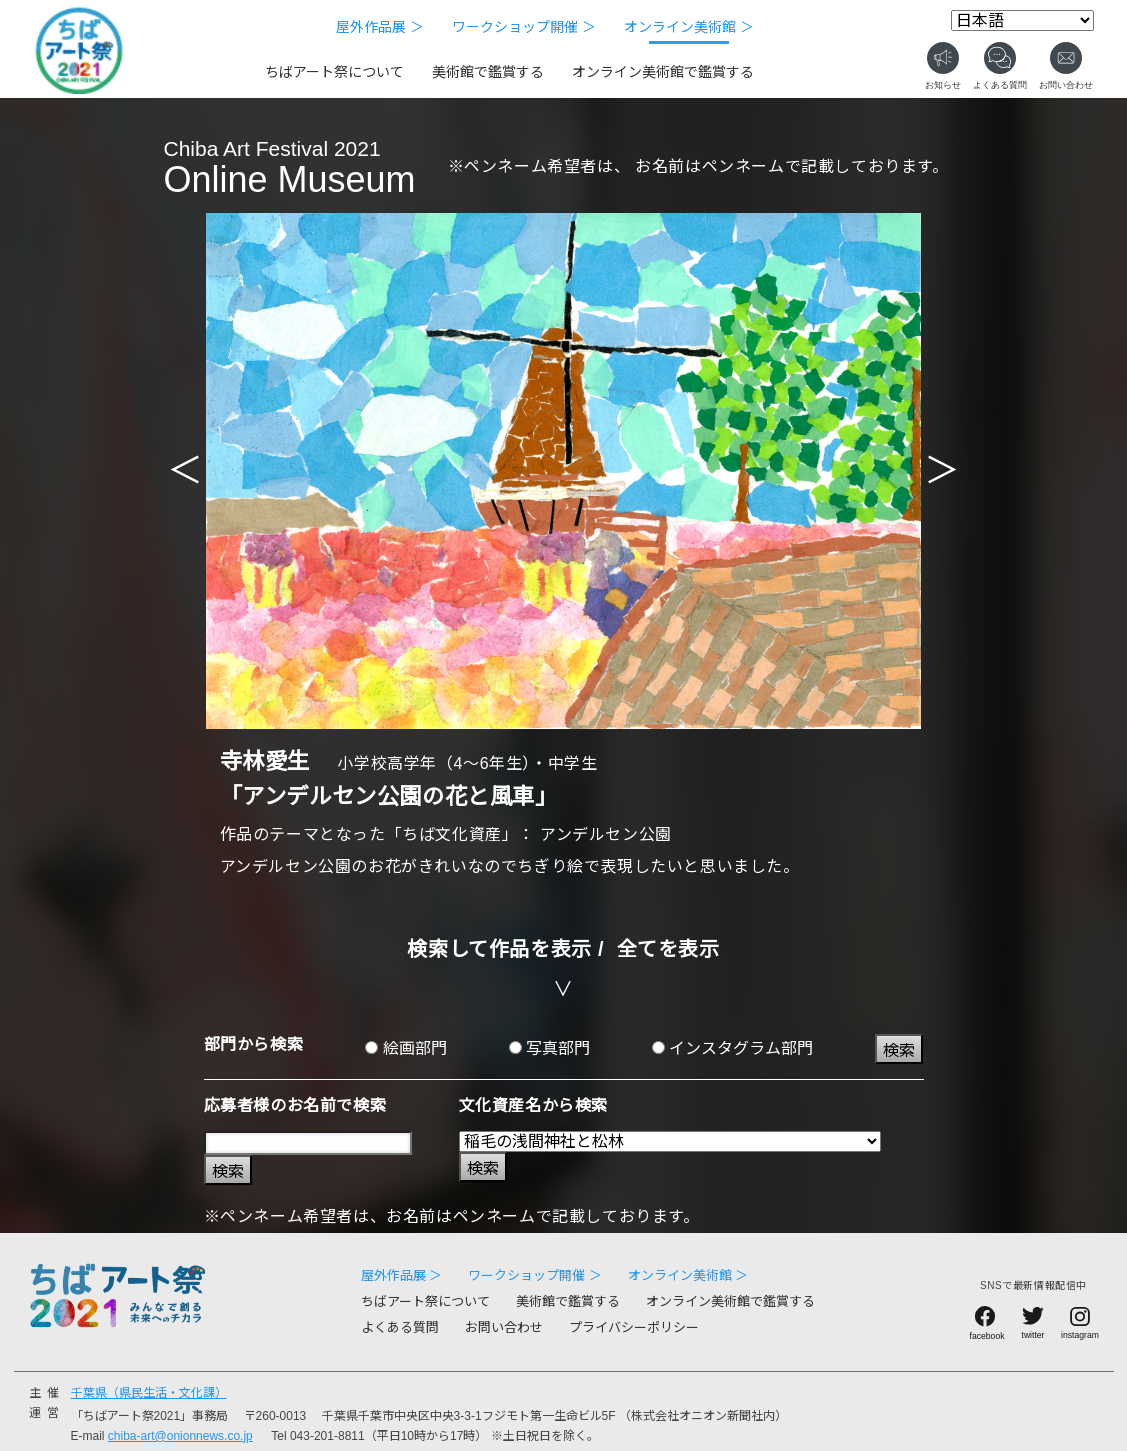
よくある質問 (400, 1327)
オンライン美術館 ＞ (689, 27)
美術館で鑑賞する (488, 72)
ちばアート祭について (334, 72)
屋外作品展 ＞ (380, 27)
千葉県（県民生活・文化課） (149, 1393)
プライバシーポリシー (634, 1327)
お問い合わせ (504, 1327)
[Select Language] (1022, 20)
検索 (899, 1050)
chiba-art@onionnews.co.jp (180, 1436)
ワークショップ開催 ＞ (524, 27)
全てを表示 (668, 949)
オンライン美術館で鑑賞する (663, 72)
